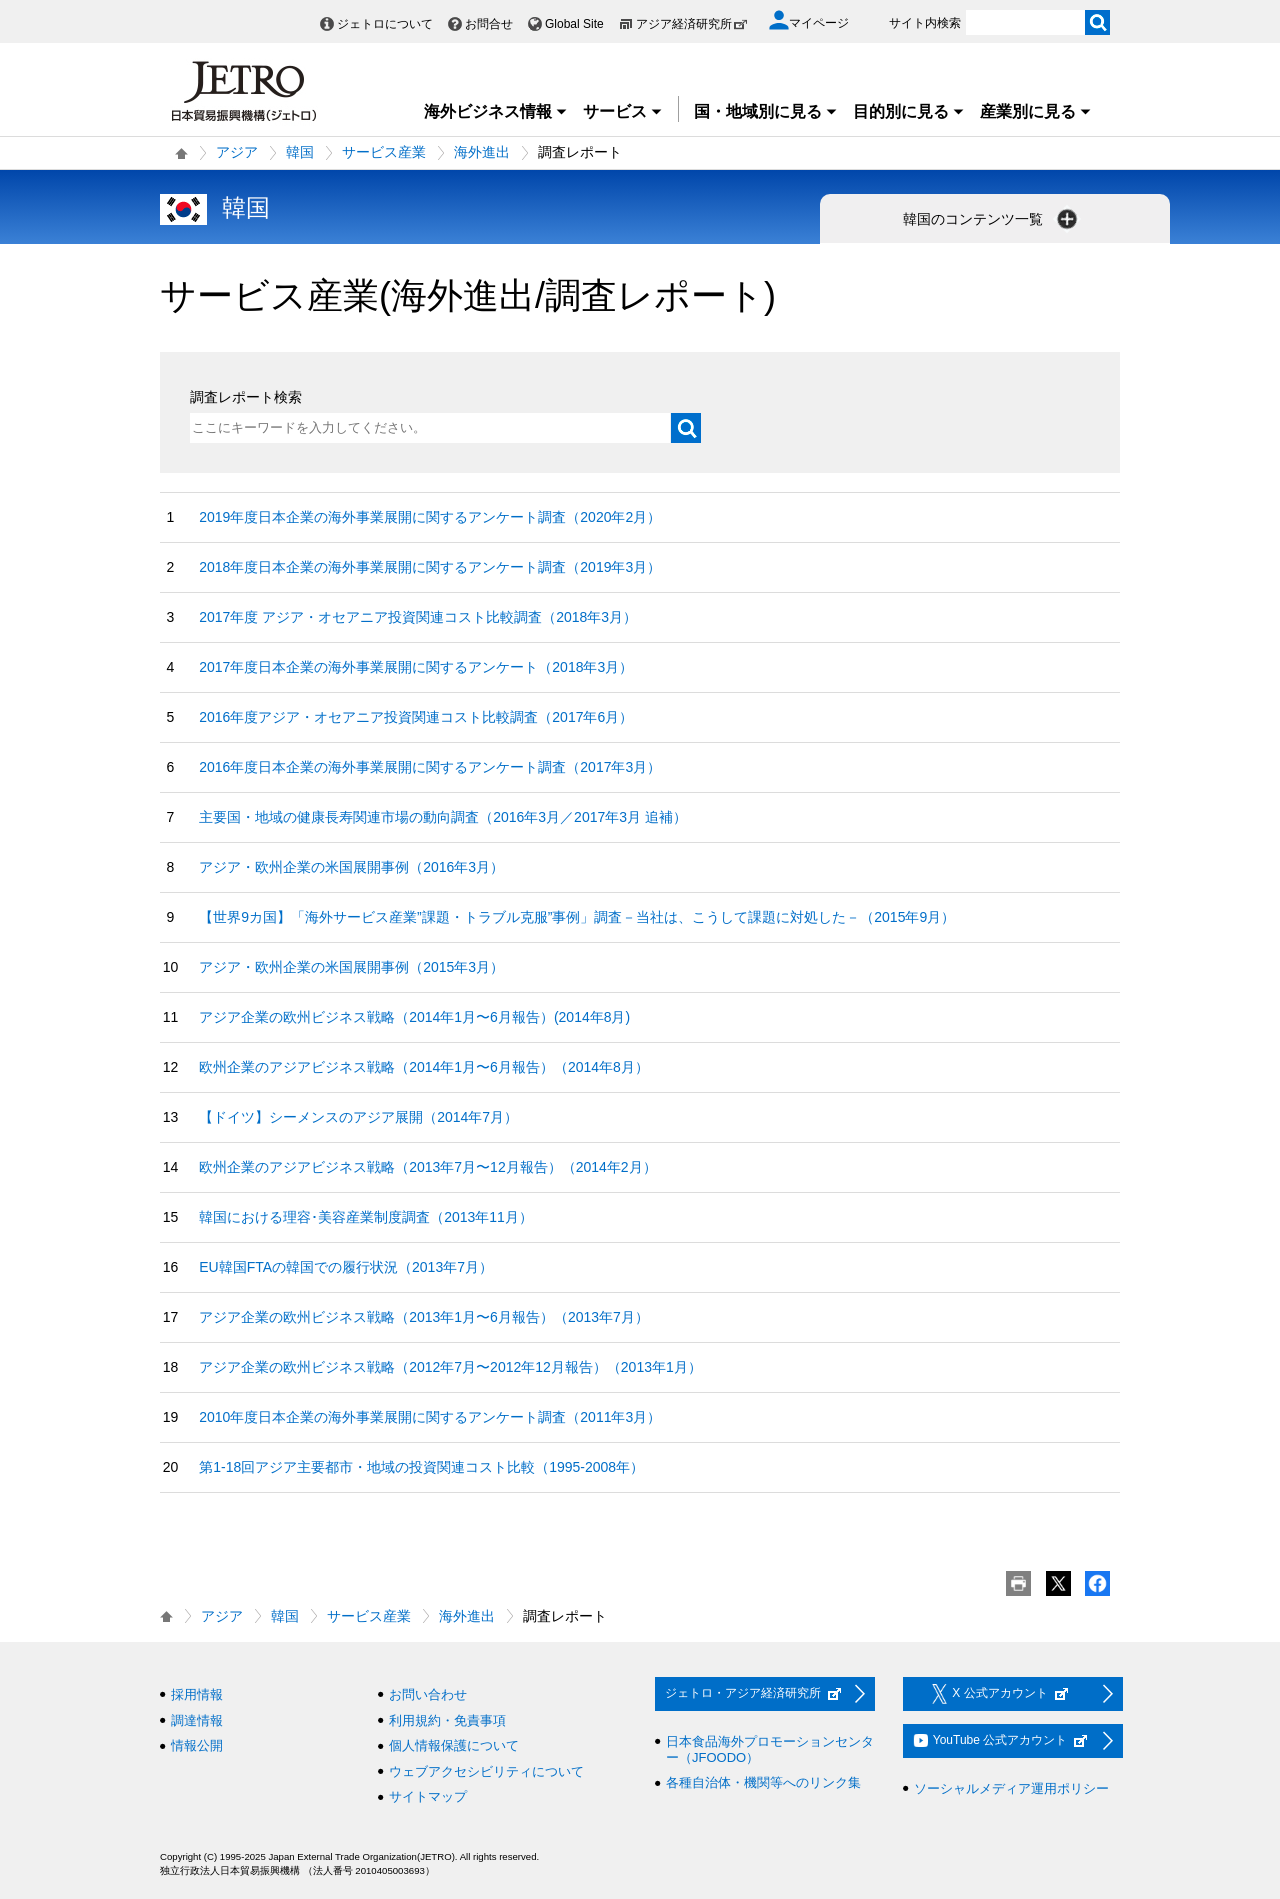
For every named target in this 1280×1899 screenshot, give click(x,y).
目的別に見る (909, 111)
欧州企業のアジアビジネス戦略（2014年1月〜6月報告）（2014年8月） (424, 1067)
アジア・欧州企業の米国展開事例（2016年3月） (351, 867)
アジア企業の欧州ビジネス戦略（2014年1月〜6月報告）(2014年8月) (414, 1017)
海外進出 (482, 152)
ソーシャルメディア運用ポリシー (1011, 1788)
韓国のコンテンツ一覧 (992, 219)
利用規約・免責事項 (447, 1720)
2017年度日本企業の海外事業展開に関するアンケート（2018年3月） (416, 667)
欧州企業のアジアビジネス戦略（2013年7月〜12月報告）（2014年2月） (427, 1167)
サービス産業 (384, 152)
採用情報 (197, 1694)
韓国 (300, 152)
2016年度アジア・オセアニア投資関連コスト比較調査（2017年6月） (416, 717)
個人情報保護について (454, 1745)
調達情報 (197, 1720)
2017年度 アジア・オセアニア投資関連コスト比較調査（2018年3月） (418, 617)
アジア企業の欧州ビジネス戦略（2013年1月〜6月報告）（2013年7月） (424, 1317)
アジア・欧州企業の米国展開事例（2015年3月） (351, 967)
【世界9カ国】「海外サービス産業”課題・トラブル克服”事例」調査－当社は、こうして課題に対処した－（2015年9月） (577, 917)
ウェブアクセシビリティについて (486, 1771)
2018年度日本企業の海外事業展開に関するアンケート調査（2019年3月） (430, 567)
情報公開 (197, 1745)
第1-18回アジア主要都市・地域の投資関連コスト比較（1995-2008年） (421, 1467)
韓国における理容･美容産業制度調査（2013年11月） (366, 1217)
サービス (623, 111)
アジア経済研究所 (692, 24)
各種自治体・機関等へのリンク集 (763, 1782)
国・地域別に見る (766, 111)
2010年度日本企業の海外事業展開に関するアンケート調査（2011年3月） (430, 1417)
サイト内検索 (925, 23)
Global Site (574, 24)
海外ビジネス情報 (496, 111)
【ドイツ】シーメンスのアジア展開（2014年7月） (358, 1117)
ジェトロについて (385, 24)
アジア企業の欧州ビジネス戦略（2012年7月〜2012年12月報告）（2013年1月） (450, 1367)
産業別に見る (1036, 111)
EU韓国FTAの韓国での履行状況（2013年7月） (346, 1267)
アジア (237, 152)
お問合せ (489, 24)
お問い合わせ (428, 1694)
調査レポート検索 (246, 397)
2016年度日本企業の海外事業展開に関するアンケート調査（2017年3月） (430, 767)
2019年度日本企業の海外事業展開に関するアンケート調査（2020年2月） (430, 517)
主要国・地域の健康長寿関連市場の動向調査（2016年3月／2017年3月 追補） (443, 817)
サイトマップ (428, 1796)
